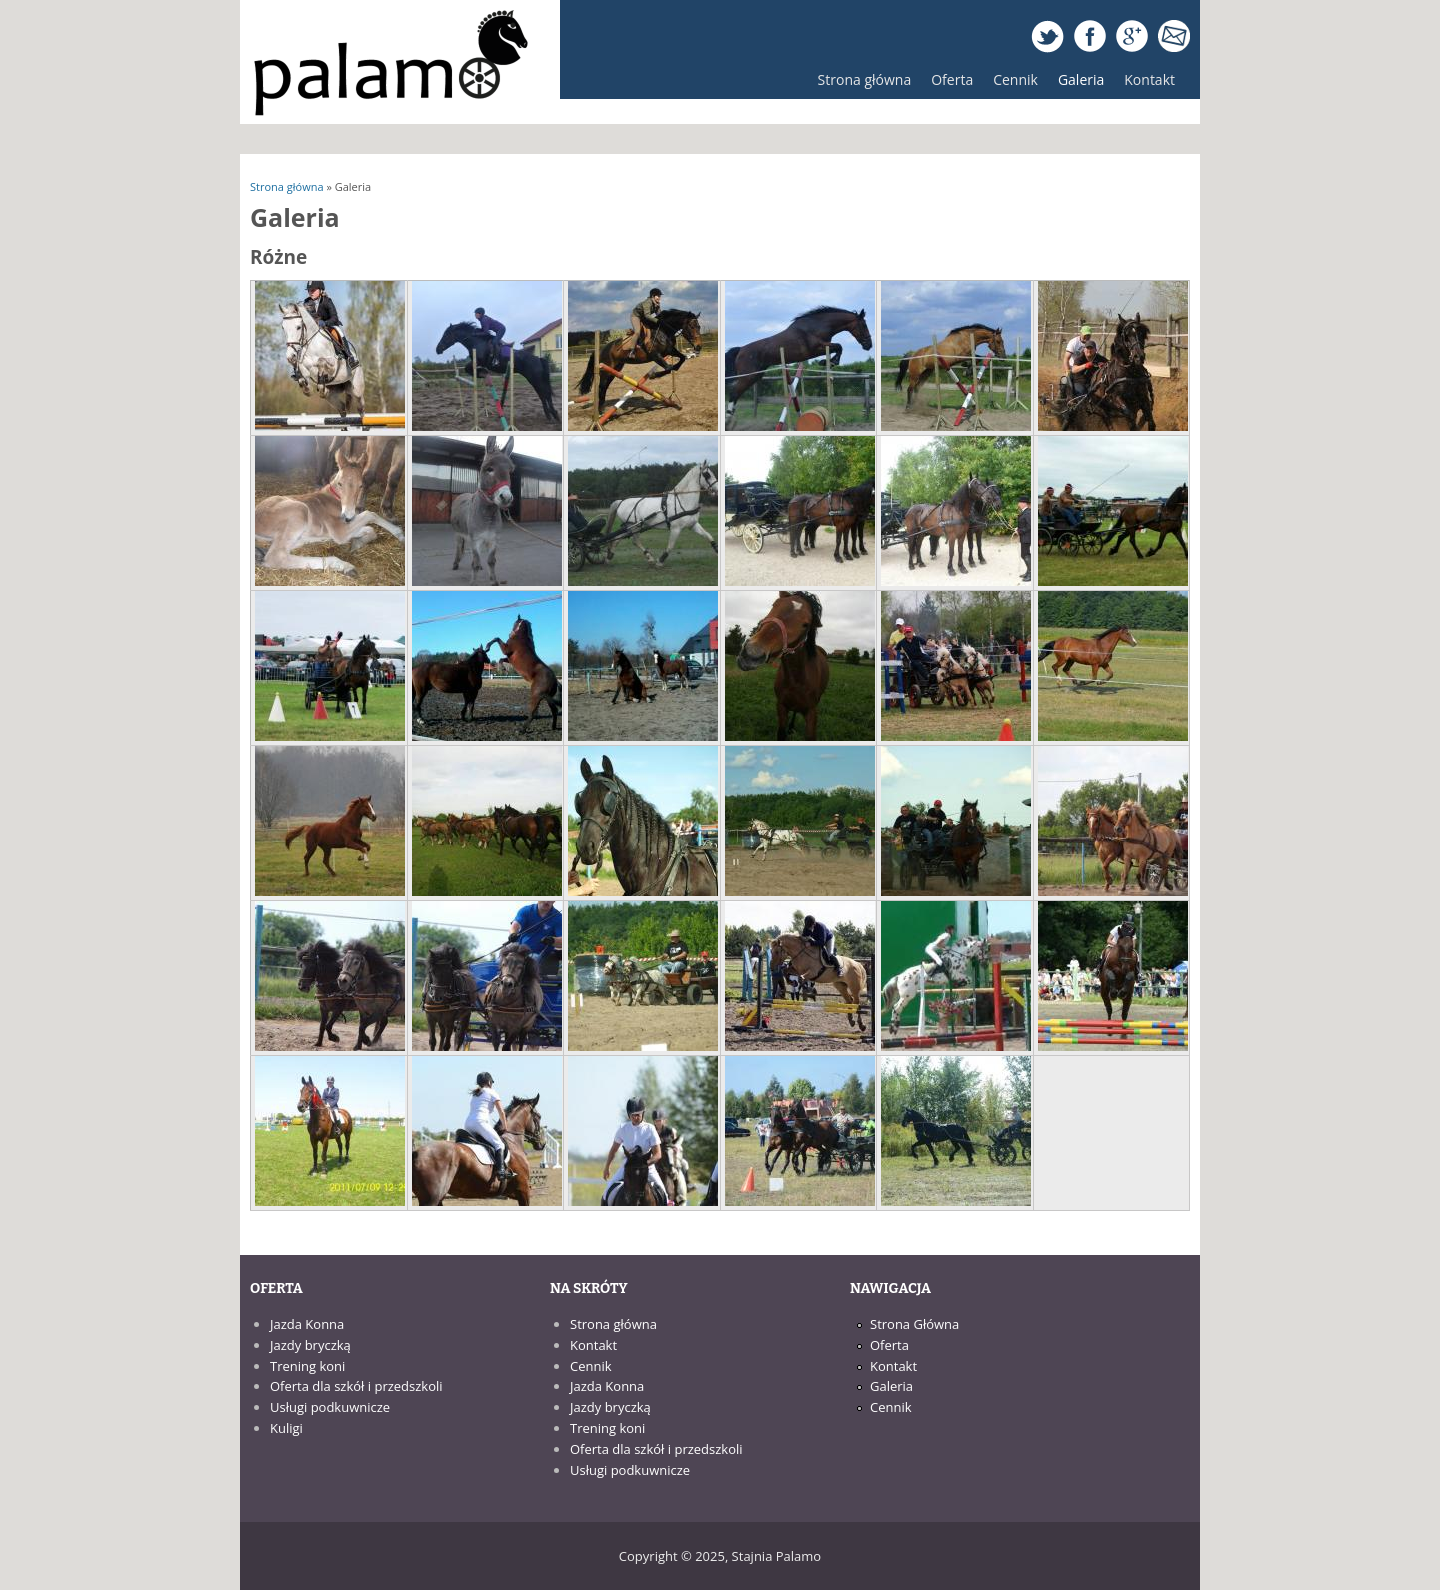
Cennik (1015, 79)
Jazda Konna (307, 1324)
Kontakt (1149, 79)
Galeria (1081, 79)
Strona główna (865, 79)
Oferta (947, 84)
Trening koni (307, 1366)
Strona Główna (914, 1324)
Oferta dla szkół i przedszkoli (356, 1386)
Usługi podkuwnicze (330, 1407)
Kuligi (286, 1428)
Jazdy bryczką (310, 1345)
